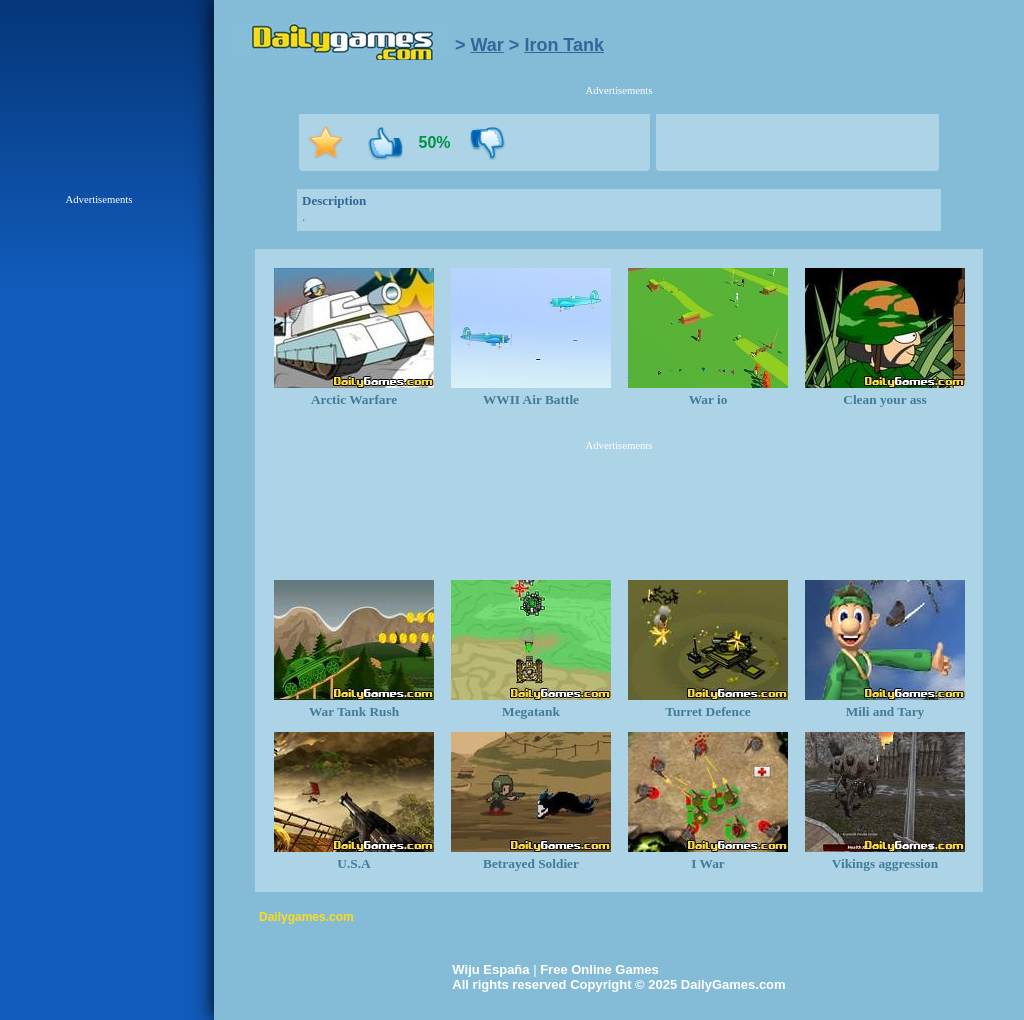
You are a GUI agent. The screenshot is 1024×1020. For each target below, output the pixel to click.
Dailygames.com (306, 917)
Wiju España (490, 969)
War (487, 45)
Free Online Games (599, 969)
